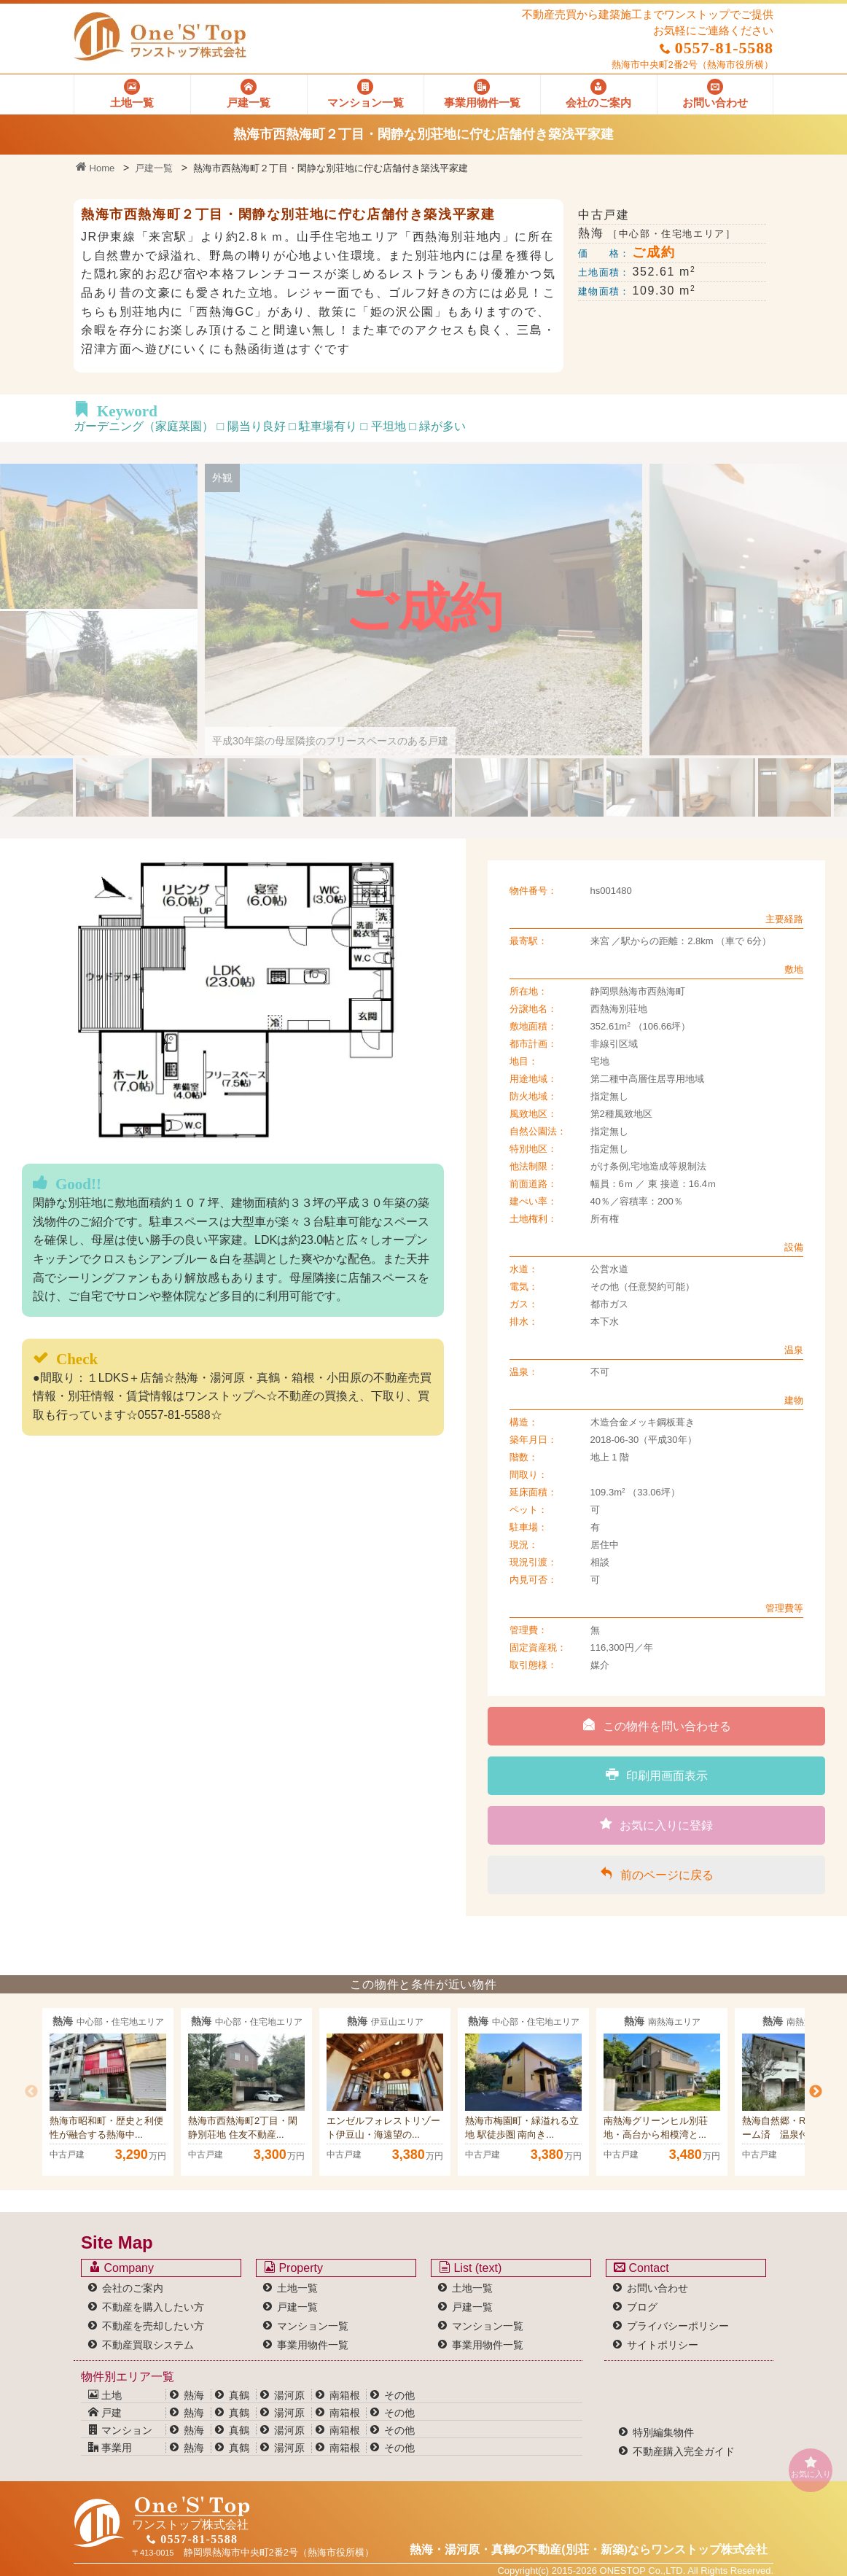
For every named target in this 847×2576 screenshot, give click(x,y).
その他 (399, 2395)
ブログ (642, 2307)
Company (121, 2267)
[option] (107, 2092)
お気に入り (810, 2467)
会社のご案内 (132, 2288)
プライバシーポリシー (678, 2326)
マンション (120, 2430)
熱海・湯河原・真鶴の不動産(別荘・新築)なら (589, 2549)
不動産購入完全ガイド (684, 2451)
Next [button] (815, 2092)
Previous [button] (31, 2092)
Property (293, 2267)
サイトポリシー (662, 2345)
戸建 (105, 2413)
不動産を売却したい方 (153, 2326)
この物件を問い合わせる (656, 1725)
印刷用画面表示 (657, 1774)
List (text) (470, 2267)
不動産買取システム (148, 2345)
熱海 (194, 2395)
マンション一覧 (312, 2326)
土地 (105, 2395)
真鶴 (239, 2395)
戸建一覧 (154, 168)
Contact (641, 2267)
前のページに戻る (657, 1874)
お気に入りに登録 (656, 1824)
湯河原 (289, 2395)
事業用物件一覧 (312, 2345)
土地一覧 (297, 2288)
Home (95, 168)
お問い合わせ (657, 2288)
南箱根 (344, 2395)
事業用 (110, 2448)
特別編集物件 (663, 2432)
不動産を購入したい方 (153, 2307)
